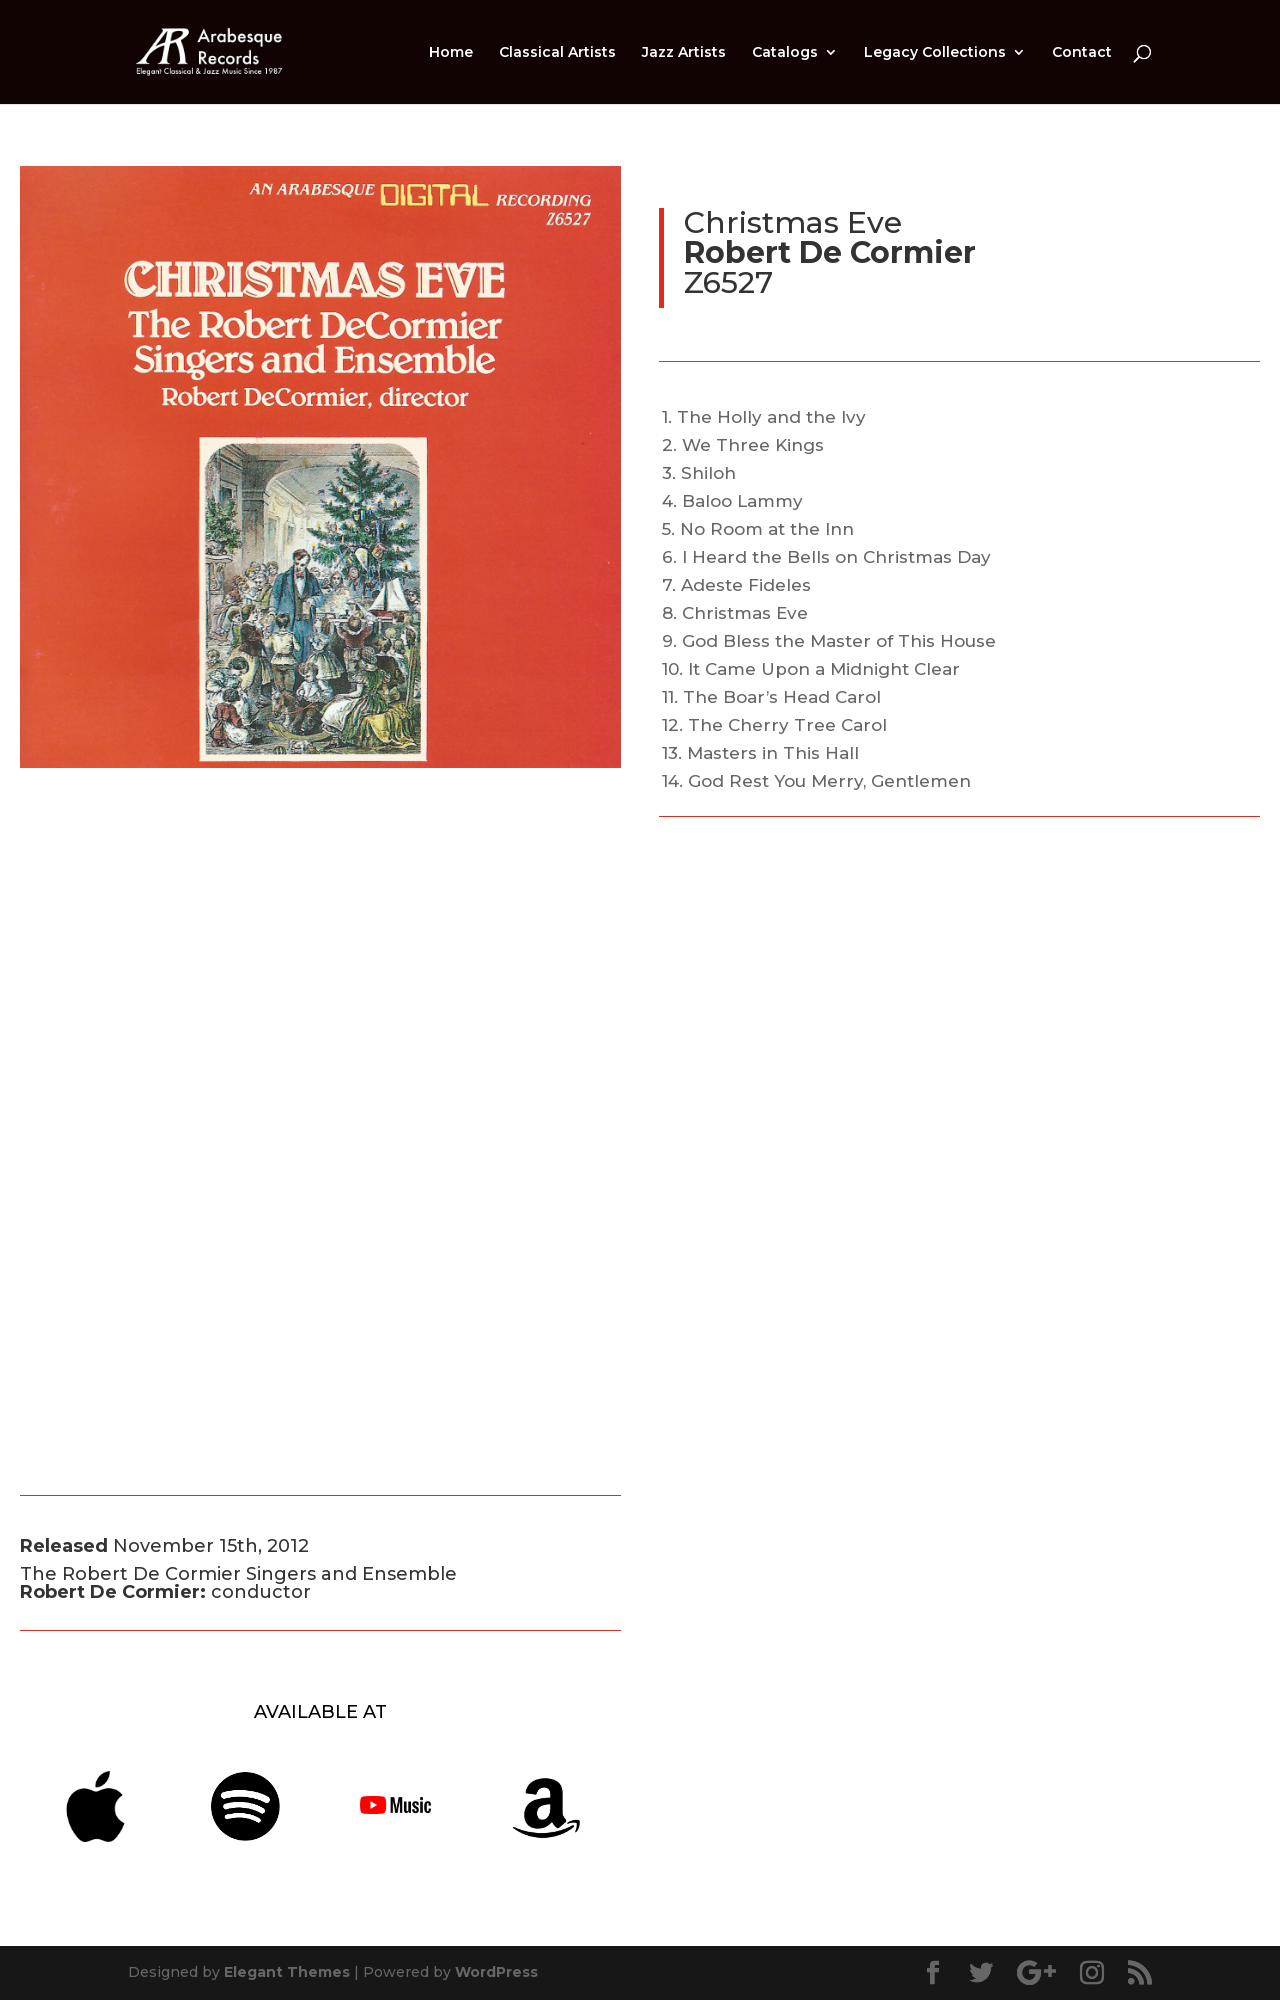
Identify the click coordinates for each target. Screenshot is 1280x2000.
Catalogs (785, 53)
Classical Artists (557, 53)
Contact (1082, 53)
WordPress (496, 1972)
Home (451, 53)
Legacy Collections (935, 53)
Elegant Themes (287, 1972)
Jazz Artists (684, 53)
